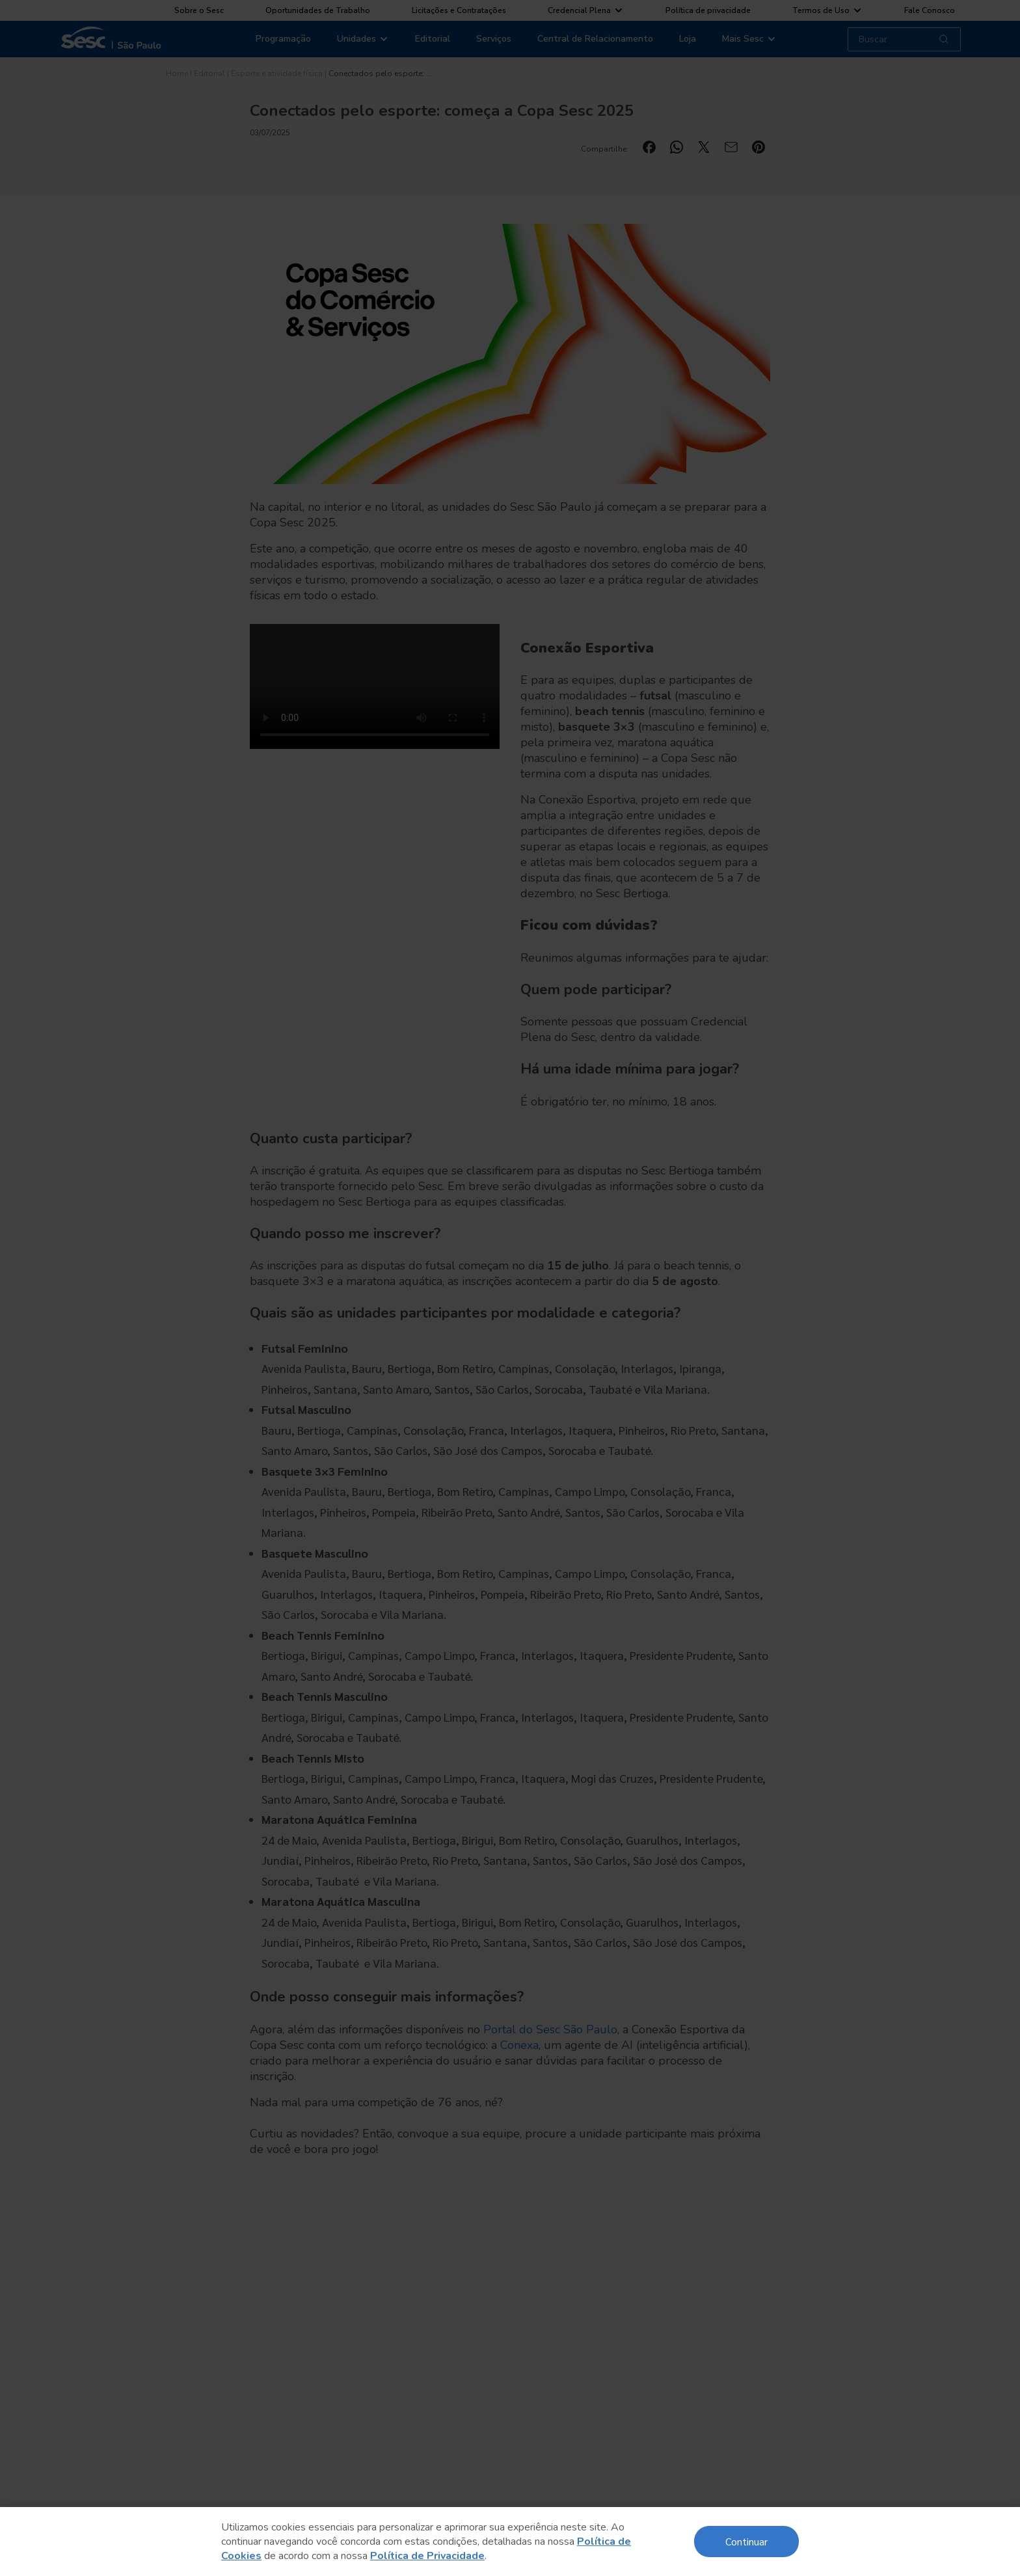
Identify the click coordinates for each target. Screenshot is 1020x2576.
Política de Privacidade (427, 2556)
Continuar (746, 2541)
